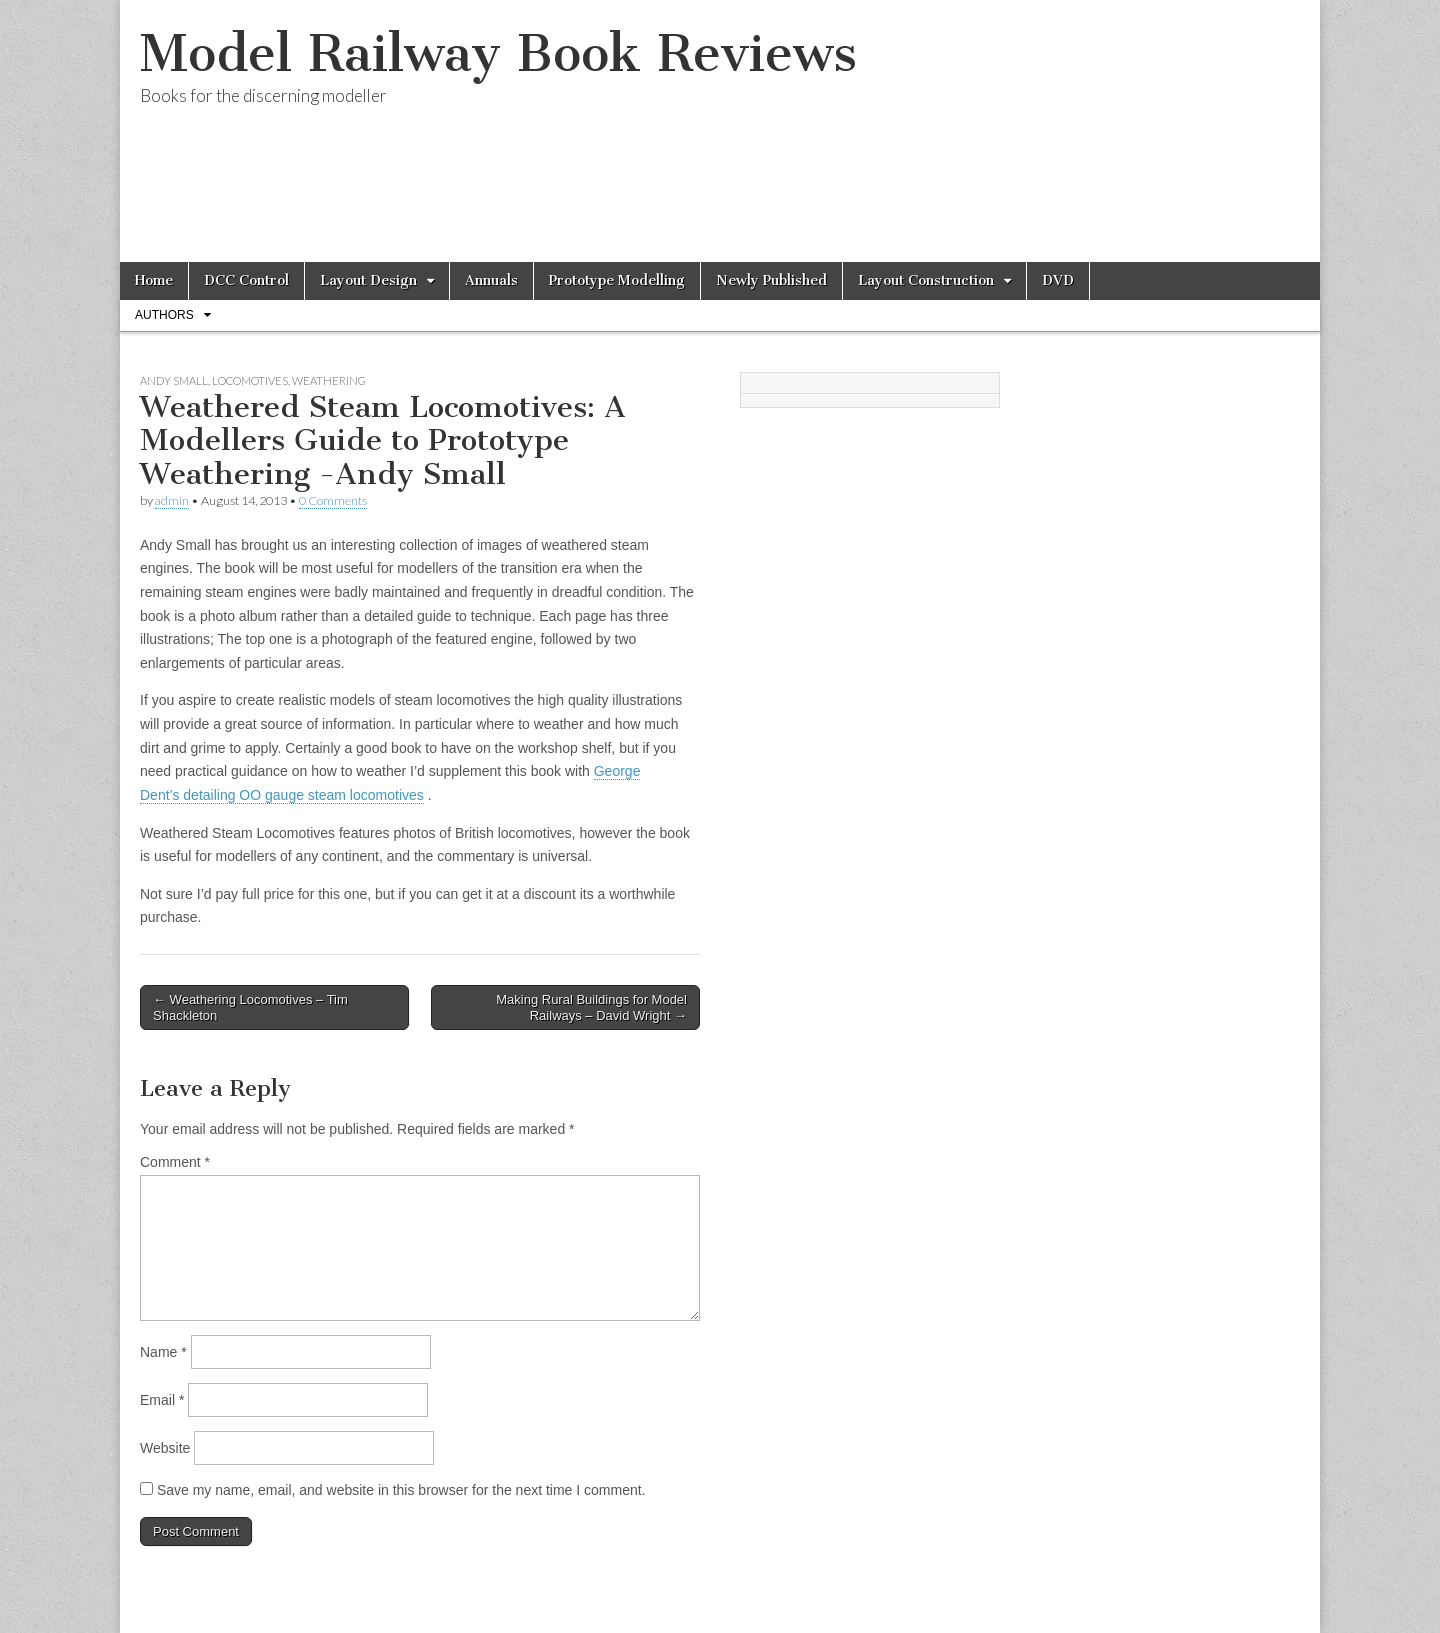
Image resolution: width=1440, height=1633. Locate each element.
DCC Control (246, 280)
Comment (175, 1162)
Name (163, 1352)
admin (172, 500)
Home (154, 280)
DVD (1058, 280)
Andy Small (174, 380)
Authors (164, 315)
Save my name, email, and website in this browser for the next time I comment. (401, 1490)
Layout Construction (926, 280)
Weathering (329, 380)
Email (162, 1400)
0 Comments (333, 500)
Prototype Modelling (617, 280)
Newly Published (771, 280)
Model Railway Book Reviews (498, 53)
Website (165, 1448)
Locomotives (250, 380)
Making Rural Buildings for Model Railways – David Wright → (591, 1007)
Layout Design (368, 280)
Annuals (491, 280)
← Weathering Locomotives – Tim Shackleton (250, 1007)
